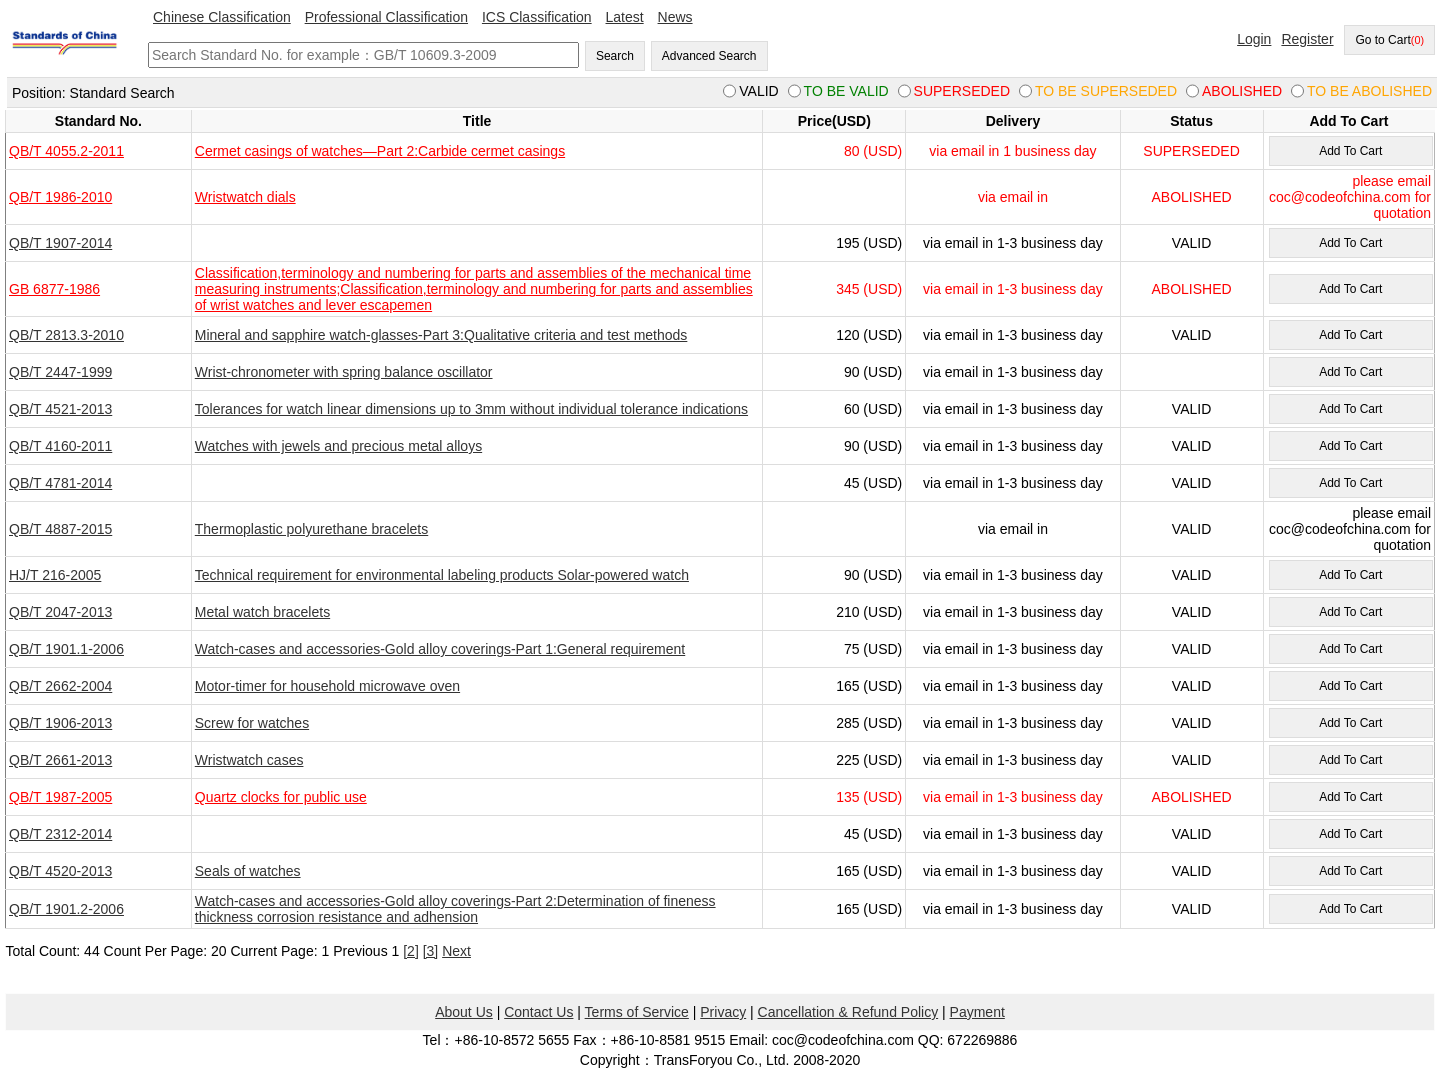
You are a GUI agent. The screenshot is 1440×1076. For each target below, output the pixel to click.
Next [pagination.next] (456, 951)
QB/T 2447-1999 (60, 372)
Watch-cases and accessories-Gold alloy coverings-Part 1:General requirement (440, 649)
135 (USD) (869, 797)
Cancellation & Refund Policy (848, 1012)
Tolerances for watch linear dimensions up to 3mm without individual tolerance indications (471, 409)
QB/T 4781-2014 (60, 483)
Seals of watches (248, 871)
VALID (1191, 243)
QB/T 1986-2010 (60, 197)
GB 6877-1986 (54, 289)
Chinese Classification (222, 17)
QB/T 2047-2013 (60, 612)
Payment (977, 1012)
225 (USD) (869, 760)
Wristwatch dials (245, 197)
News (675, 17)
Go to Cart (1389, 40)
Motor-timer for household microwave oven (327, 686)
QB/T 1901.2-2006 (66, 909)
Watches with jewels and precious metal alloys (338, 446)
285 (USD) (869, 723)
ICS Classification (537, 17)
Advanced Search (709, 56)
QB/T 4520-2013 (60, 871)
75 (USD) (873, 649)
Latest (625, 17)
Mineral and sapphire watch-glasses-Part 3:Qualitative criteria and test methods (441, 335)
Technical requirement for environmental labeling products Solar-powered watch (442, 575)
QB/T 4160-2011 (60, 446)
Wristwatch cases (249, 760)
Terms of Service (637, 1012)
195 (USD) (869, 243)
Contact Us (538, 1012)
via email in (1013, 197)
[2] (411, 951)
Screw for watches (252, 723)
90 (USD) (873, 372)
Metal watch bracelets (262, 612)
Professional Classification (386, 17)
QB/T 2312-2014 (60, 834)
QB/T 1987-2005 (60, 797)
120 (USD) (869, 335)
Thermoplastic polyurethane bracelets (311, 529)
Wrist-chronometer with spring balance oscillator (344, 372)
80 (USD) (873, 151)
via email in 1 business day (1012, 151)
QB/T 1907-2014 (60, 243)
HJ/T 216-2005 (55, 575)
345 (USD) (869, 289)
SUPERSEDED (1191, 151)
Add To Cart (1350, 151)
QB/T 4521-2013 (60, 409)
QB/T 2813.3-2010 (66, 335)
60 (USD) (873, 409)
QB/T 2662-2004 (60, 686)
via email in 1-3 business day (1013, 243)
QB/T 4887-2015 (60, 529)
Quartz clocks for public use (281, 797)
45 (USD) (873, 483)
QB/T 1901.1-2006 (66, 649)
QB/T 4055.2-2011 (66, 151)
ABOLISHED (1191, 197)
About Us (464, 1012)
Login (1254, 39)
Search (615, 56)
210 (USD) (869, 612)
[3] (431, 951)
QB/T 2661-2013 (60, 760)
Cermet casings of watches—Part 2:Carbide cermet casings (380, 151)
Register (1307, 39)
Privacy (723, 1012)
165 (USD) (869, 686)
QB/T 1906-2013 (60, 723)
